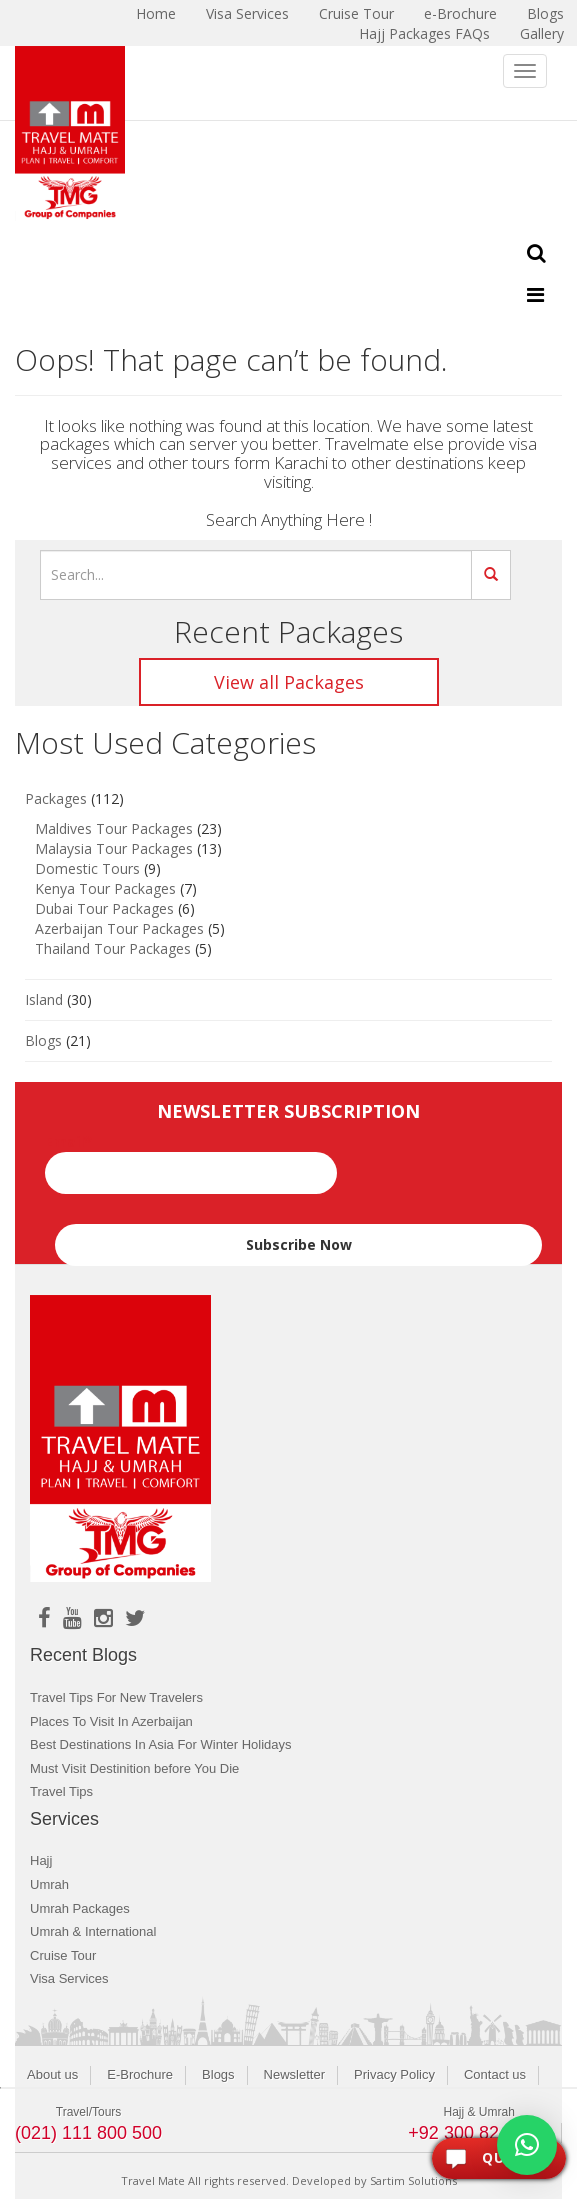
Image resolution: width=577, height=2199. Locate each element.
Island (44, 999)
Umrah (49, 1884)
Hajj (41, 1860)
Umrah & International (93, 1931)
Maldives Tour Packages (114, 828)
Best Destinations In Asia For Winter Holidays (161, 1744)
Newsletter (294, 2074)
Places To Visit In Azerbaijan (111, 1721)
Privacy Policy (394, 2074)
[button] (527, 2145)
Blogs (43, 1040)
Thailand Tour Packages (113, 948)
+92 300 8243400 (478, 2133)
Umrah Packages (80, 1908)
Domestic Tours (87, 868)
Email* (191, 1163)
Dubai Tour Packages (104, 908)
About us (52, 2074)
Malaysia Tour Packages (114, 848)
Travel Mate (153, 2180)
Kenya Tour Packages (105, 888)
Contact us (495, 2074)
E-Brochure (140, 2074)
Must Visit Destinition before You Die (134, 1768)
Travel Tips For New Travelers (116, 1697)
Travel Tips (61, 1791)
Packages (56, 798)
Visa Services (69, 1978)
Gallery (542, 33)
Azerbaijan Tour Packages (119, 928)
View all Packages (289, 682)
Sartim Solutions (413, 2180)
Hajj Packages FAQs (424, 33)
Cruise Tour (63, 1955)
